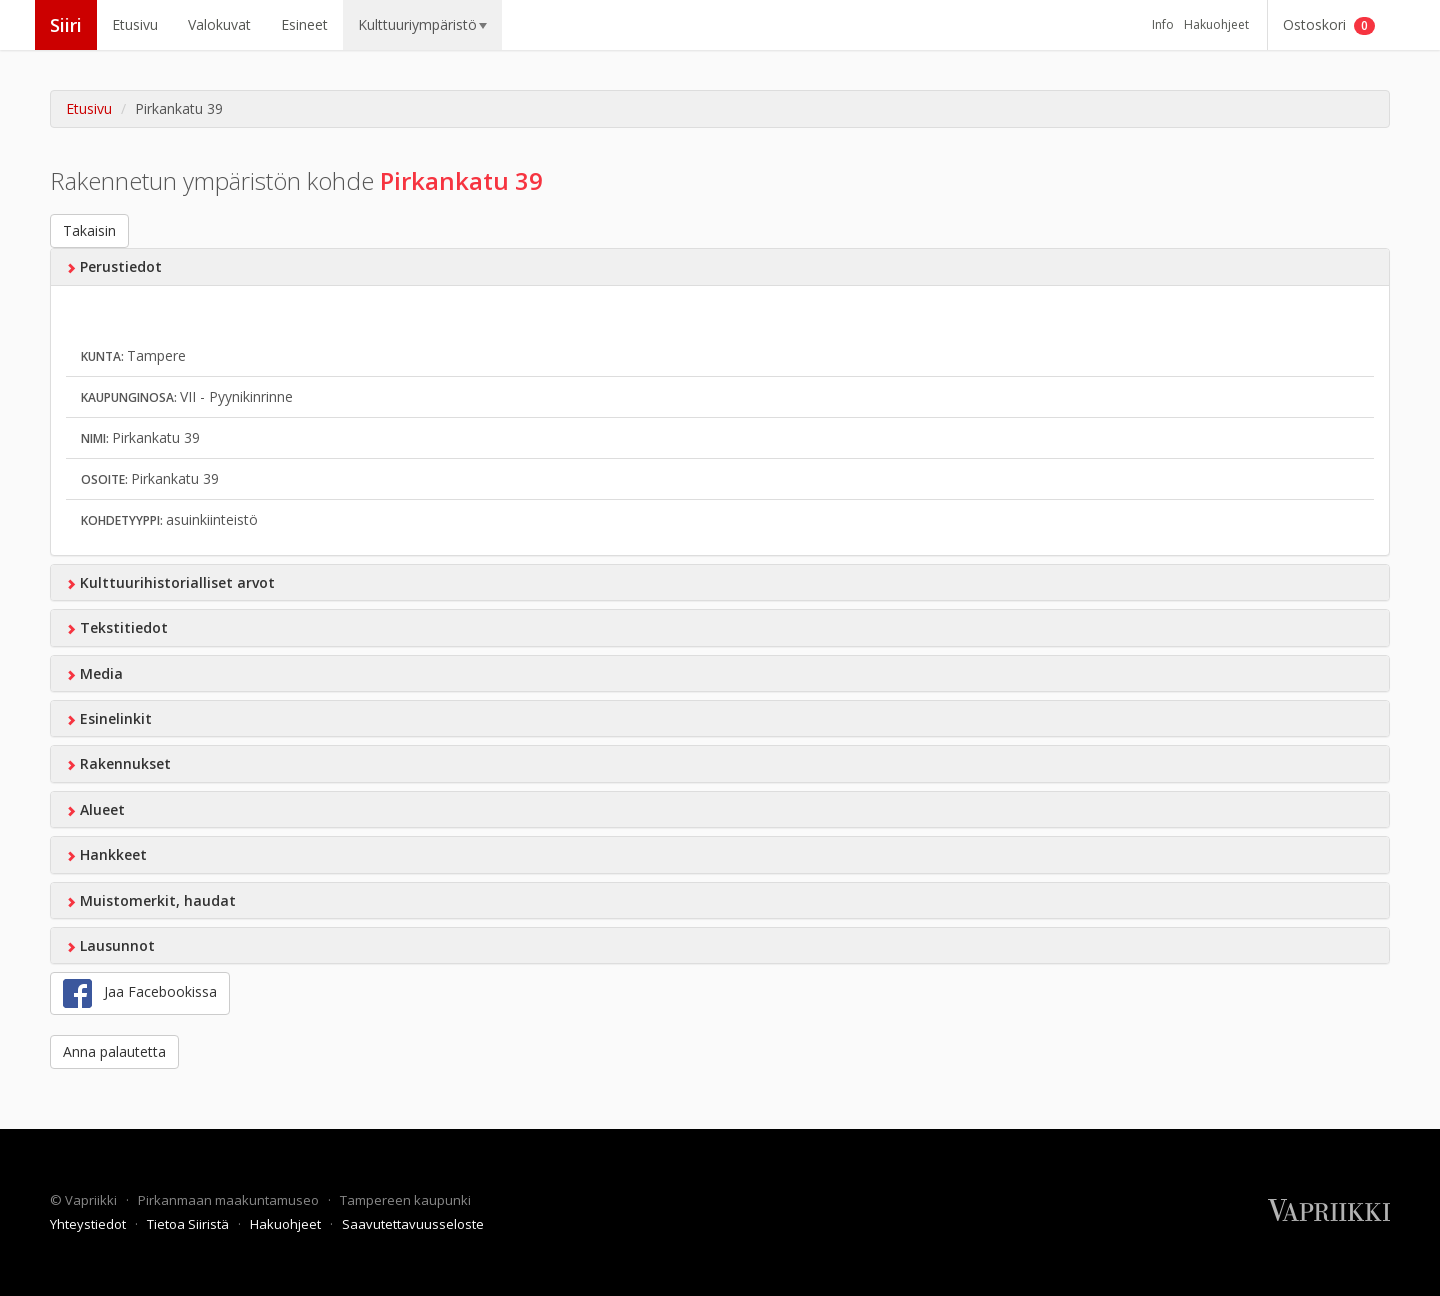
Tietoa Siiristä (189, 1224)
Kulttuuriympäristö (422, 24)
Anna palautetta (114, 1051)
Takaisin (89, 230)
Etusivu (135, 24)
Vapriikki (92, 1200)
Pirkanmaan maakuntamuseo (230, 1200)
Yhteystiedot (89, 1224)
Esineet (304, 24)
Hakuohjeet (1216, 24)
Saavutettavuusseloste (413, 1224)
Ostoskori (1329, 25)
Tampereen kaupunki (405, 1200)
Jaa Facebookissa (140, 993)
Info (1163, 24)
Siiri (66, 25)
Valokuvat (219, 24)
